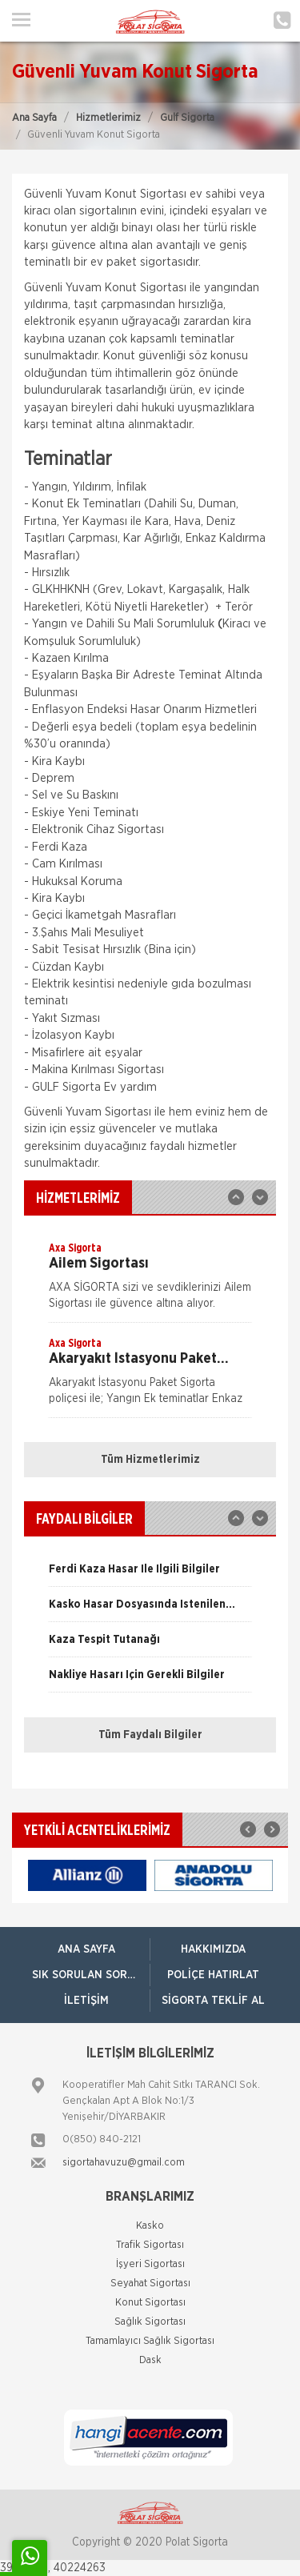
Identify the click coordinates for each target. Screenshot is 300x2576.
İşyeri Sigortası (150, 2264)
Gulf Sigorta (187, 118)
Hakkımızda (213, 1949)
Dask (150, 2360)
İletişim (86, 2000)
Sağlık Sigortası (150, 2322)
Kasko (150, 2226)
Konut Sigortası (150, 2303)
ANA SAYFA (86, 1949)
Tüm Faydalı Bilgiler (150, 1735)
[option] (150, 1281)
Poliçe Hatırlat (213, 1975)
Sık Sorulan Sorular (91, 1975)
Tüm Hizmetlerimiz (150, 1459)
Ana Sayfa (34, 118)
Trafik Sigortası (150, 2245)
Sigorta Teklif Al (213, 2000)
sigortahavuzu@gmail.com (123, 2162)
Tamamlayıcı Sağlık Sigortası (150, 2341)
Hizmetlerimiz (108, 118)
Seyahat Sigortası (150, 2283)
